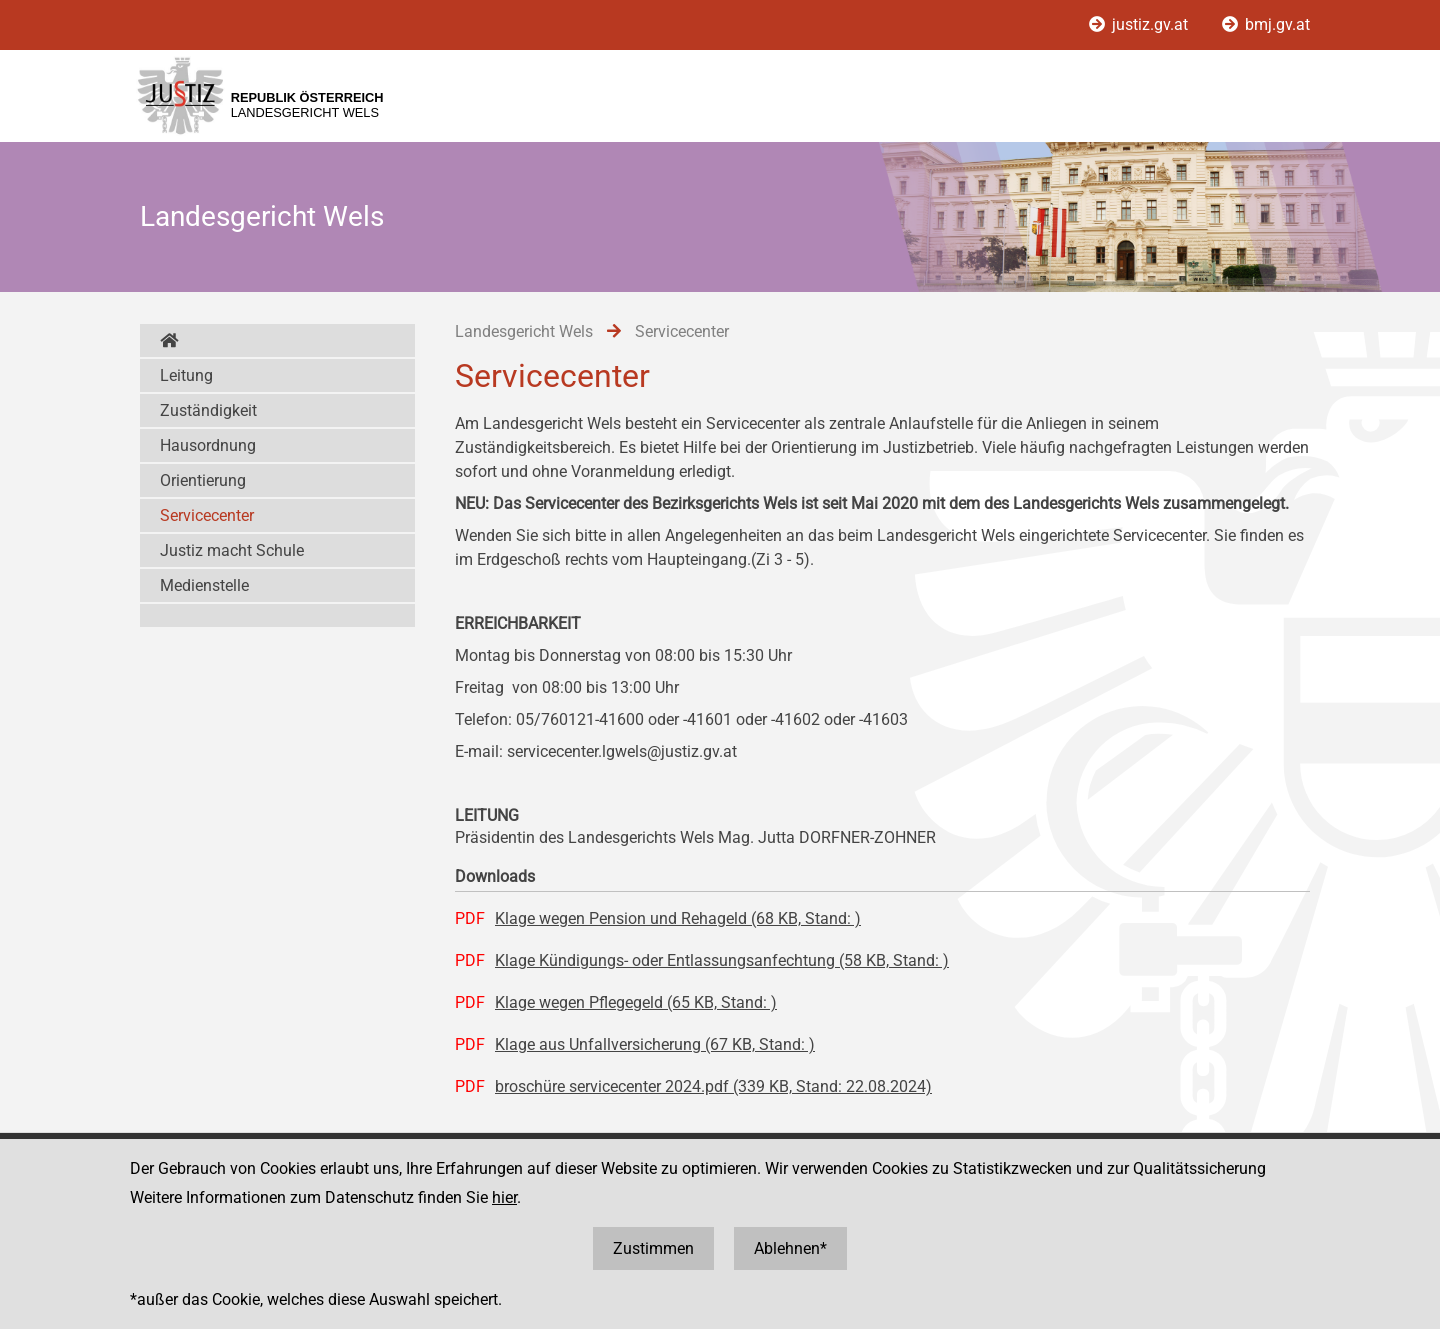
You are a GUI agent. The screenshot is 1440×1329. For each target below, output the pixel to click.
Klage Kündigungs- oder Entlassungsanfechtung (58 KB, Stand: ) (722, 960)
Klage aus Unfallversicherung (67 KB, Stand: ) (655, 1044)
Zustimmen (653, 1248)
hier (504, 1197)
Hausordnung (208, 445)
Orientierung (203, 480)
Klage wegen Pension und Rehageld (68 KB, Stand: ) (678, 918)
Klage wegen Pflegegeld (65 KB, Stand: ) (636, 1002)
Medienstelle (204, 585)
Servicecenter (207, 515)
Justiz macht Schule (232, 550)
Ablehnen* (790, 1248)
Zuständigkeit (208, 410)
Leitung (186, 375)
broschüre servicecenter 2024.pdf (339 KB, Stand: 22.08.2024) (713, 1086)
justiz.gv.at (1140, 24)
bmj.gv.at (1266, 24)
